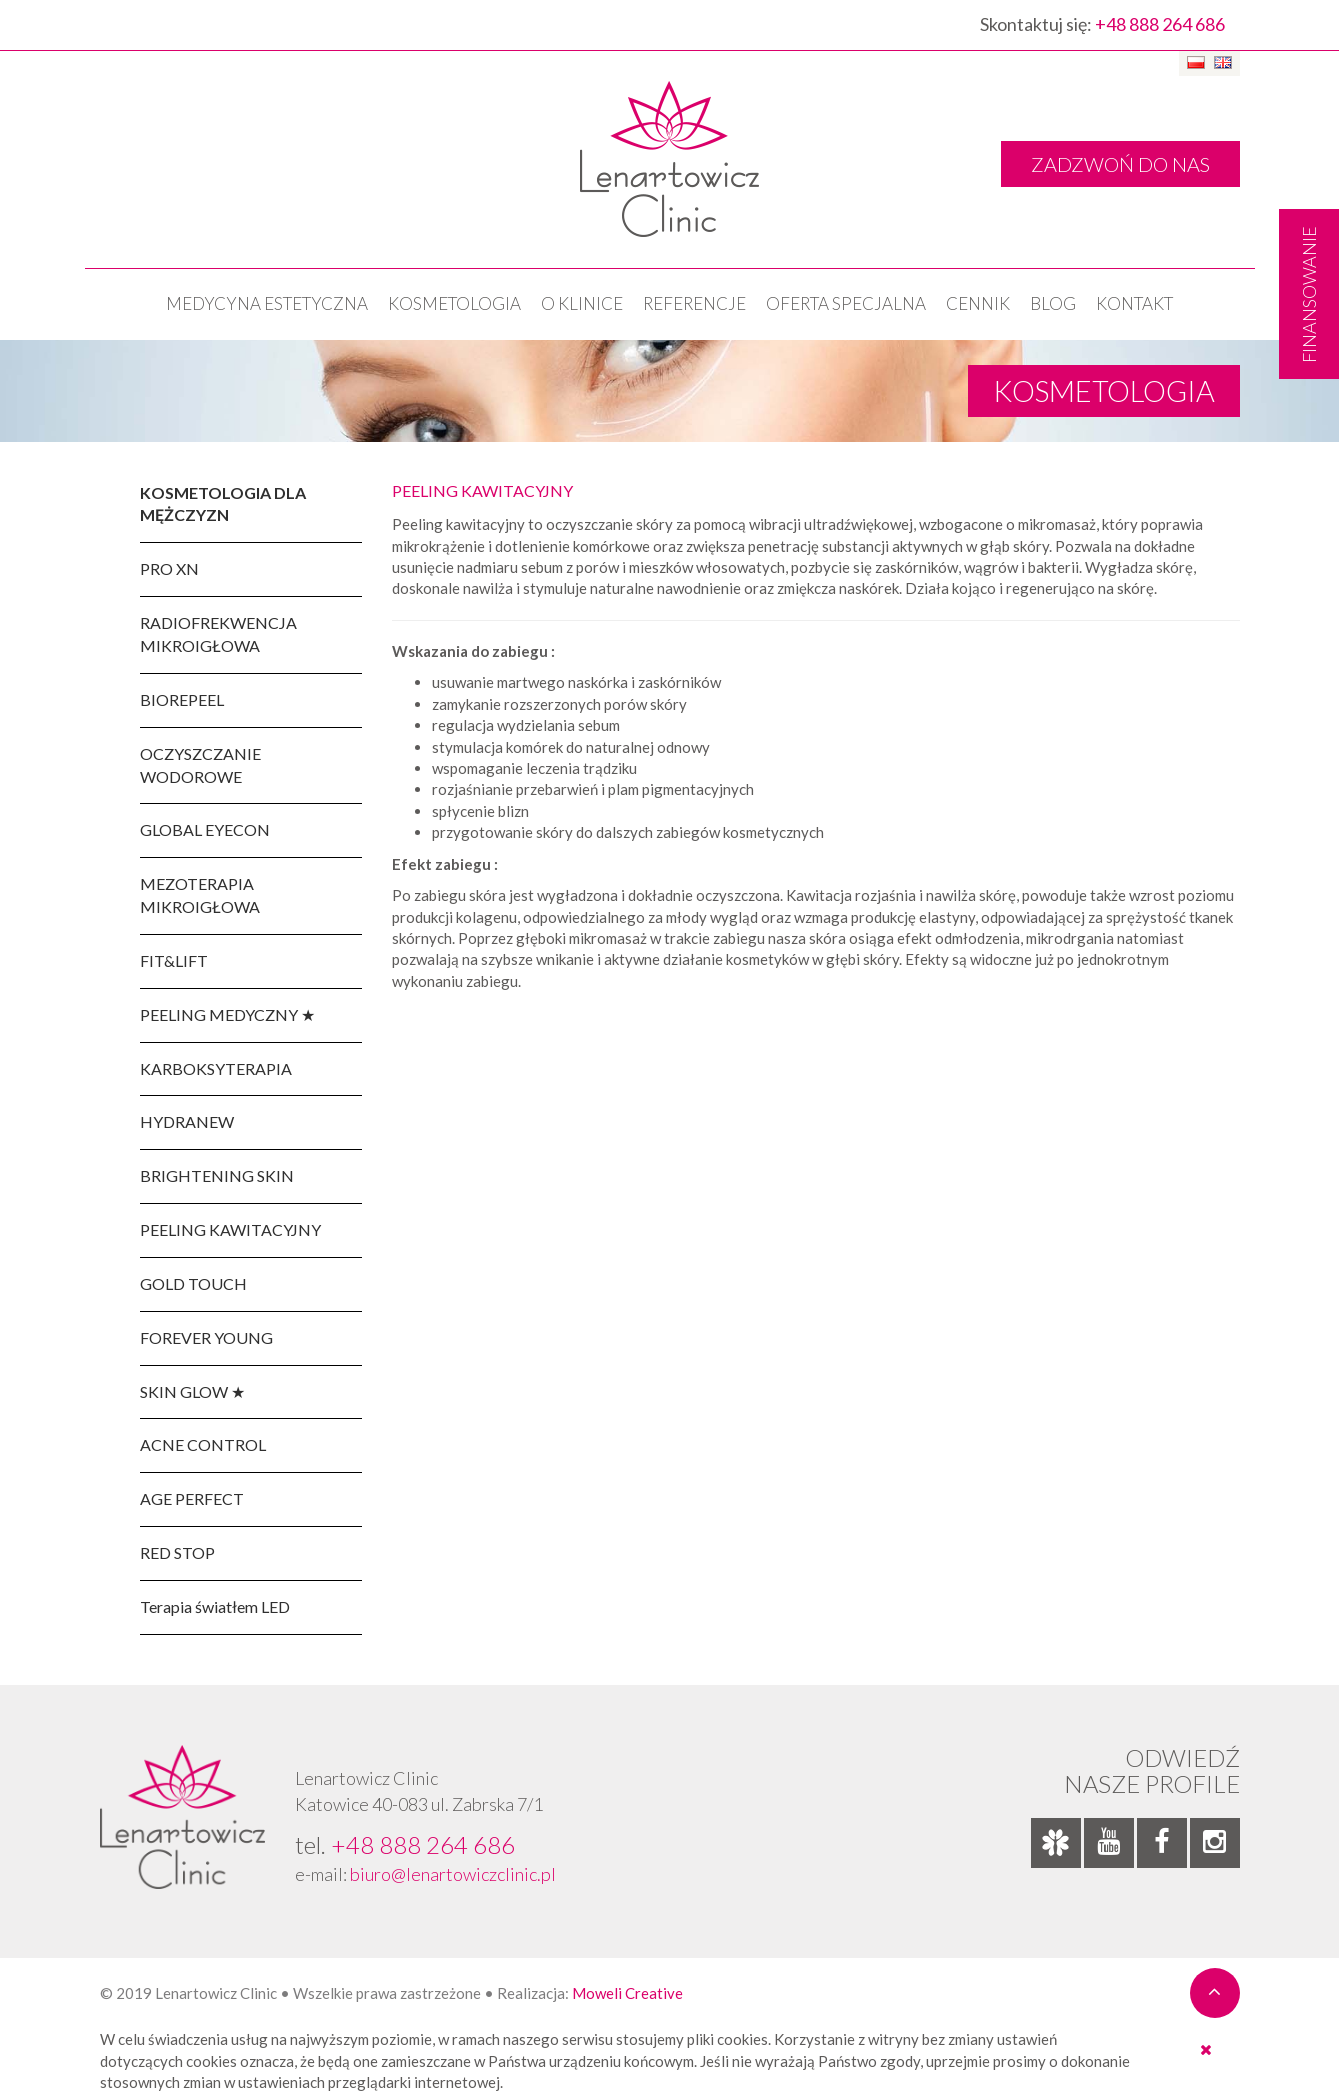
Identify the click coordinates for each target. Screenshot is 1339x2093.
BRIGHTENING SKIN (217, 1175)
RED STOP (177, 1552)
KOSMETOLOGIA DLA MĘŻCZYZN (223, 504)
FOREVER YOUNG (206, 1337)
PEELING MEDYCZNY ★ (227, 1014)
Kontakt (1134, 303)
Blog (1053, 303)
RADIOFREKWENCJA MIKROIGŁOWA (218, 634)
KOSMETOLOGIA (454, 303)
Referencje (694, 303)
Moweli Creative (627, 1993)
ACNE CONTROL (203, 1444)
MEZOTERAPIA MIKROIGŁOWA (200, 895)
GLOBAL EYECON (205, 829)
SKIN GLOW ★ (192, 1391)
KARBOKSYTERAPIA (216, 1068)
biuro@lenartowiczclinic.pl (453, 1874)
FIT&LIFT (174, 960)
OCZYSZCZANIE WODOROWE (200, 765)
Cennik (978, 303)
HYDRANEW (187, 1121)
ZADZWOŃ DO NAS (1120, 164)
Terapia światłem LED (215, 1606)
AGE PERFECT (192, 1498)
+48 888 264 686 (1160, 24)
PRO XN (169, 568)
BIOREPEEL (182, 699)
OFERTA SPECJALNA (846, 303)
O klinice (582, 303)
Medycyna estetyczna (267, 303)
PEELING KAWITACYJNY (230, 1229)
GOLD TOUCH (193, 1283)
